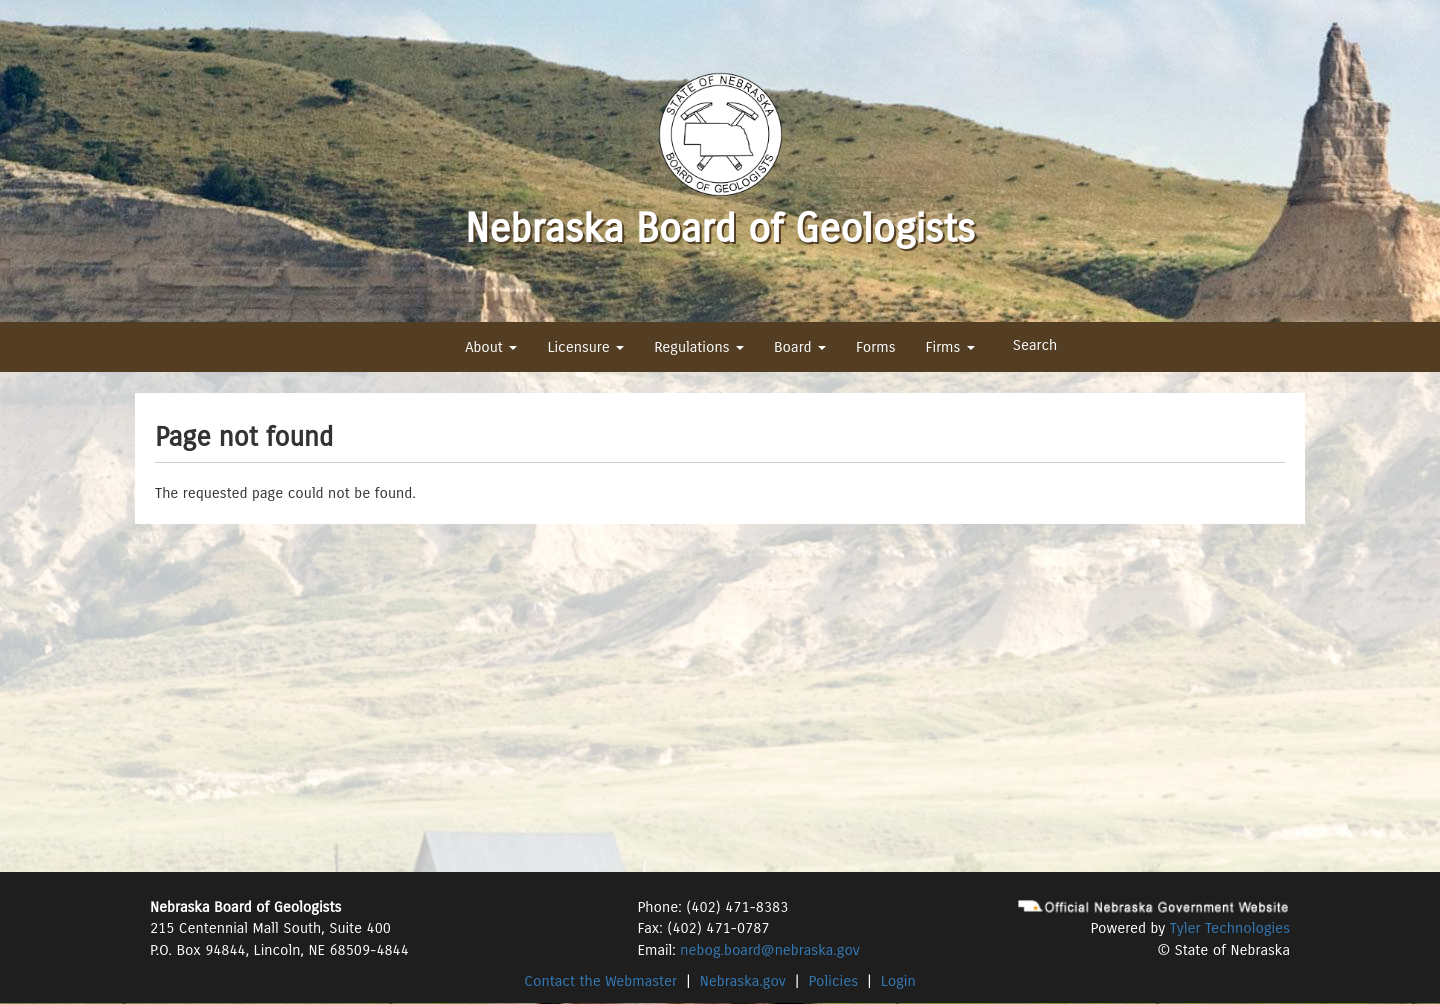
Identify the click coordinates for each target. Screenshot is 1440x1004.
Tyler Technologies (1230, 928)
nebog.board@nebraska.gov (769, 950)
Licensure (585, 347)
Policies (834, 981)
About (491, 347)
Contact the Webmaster (600, 981)
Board (800, 347)
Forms (875, 347)
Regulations (699, 347)
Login (898, 981)
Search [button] (1035, 345)
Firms (949, 347)
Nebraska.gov (743, 981)
